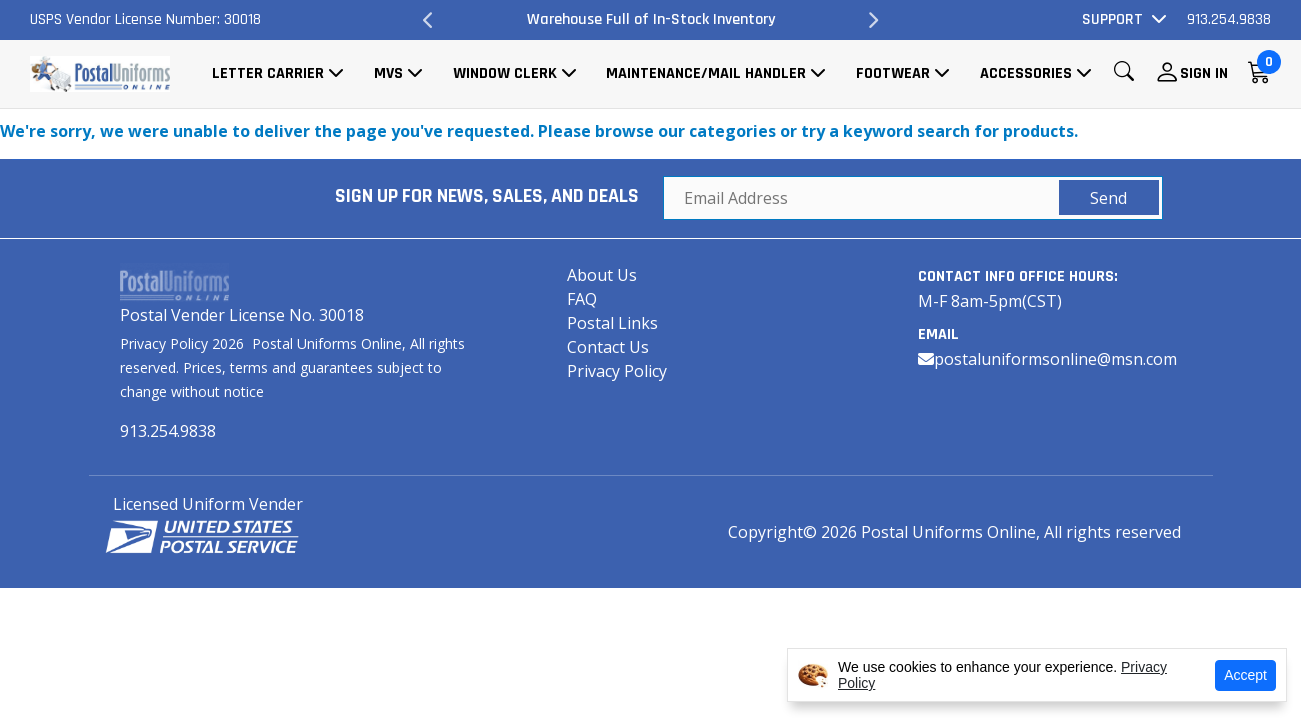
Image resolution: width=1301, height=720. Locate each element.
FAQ (582, 299)
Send (1108, 198)
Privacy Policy (617, 371)
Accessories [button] (1026, 73)
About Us (602, 275)
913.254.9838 (1229, 19)
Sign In (1204, 73)
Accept (1245, 675)
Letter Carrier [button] (268, 73)
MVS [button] (388, 73)
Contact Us (608, 347)
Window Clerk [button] (505, 73)
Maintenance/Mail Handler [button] (706, 73)
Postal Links (612, 323)
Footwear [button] (893, 73)
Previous (429, 20)
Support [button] (1112, 19)
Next (872, 20)
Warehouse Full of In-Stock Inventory (651, 19)
